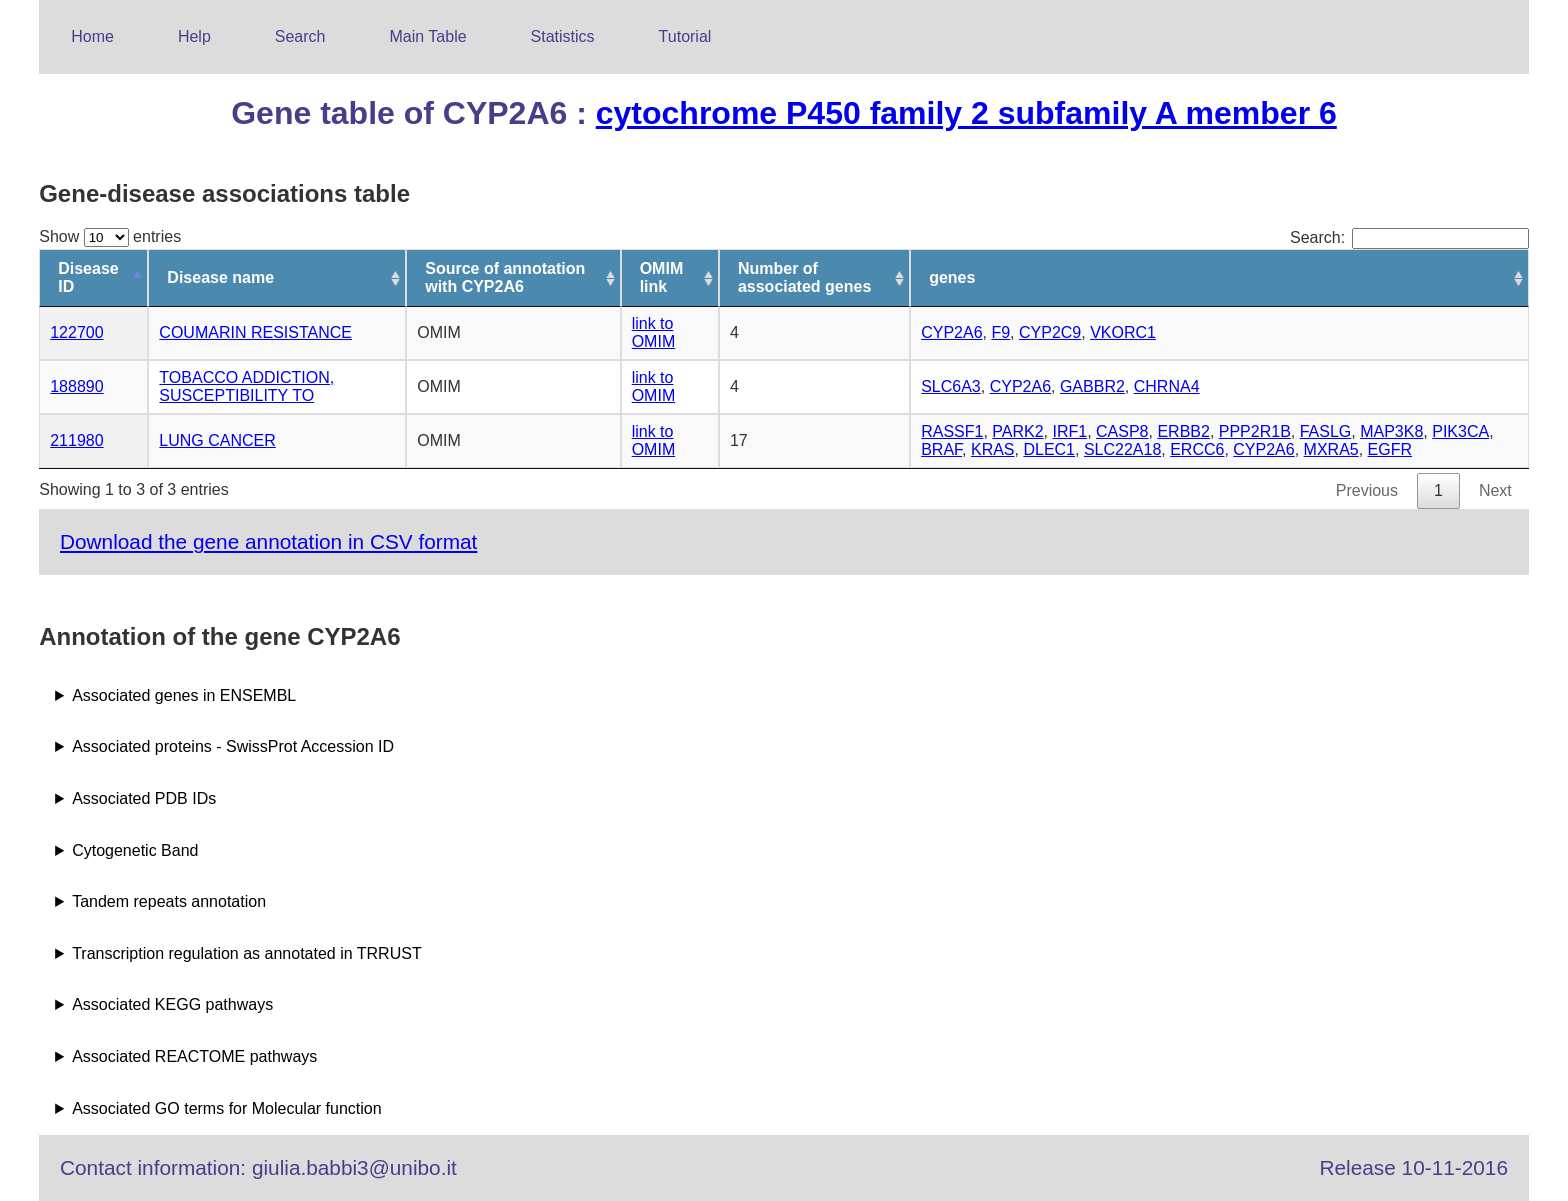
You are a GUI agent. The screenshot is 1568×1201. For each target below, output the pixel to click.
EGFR (1390, 449)
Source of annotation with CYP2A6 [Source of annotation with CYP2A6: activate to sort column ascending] (505, 277)
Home (92, 36)
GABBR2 (1092, 386)
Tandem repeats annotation (169, 901)
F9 (1000, 332)
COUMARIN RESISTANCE (255, 332)
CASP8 (1122, 431)
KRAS (993, 449)
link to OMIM (654, 332)
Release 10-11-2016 (1414, 1167)
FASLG (1326, 431)
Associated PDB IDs (144, 798)
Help (194, 36)
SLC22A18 (1122, 449)
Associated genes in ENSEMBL (184, 695)
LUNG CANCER (217, 440)
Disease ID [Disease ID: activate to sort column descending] (88, 277)
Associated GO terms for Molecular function (226, 1108)
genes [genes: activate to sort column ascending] (952, 277)
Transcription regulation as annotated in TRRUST (247, 953)
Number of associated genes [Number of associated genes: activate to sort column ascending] (804, 277)
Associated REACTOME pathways (194, 1056)
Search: (1409, 237)
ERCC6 (1197, 449)
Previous (1367, 490)
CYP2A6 (951, 332)
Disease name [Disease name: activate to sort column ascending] (220, 277)
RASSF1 (952, 431)
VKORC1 (1123, 332)
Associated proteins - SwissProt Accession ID (233, 746)
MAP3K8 (1391, 431)
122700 (76, 332)
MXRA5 (1331, 449)
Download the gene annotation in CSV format (268, 541)
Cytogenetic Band (135, 850)
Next (1495, 490)
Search (300, 36)
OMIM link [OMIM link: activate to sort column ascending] (662, 277)
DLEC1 (1049, 449)
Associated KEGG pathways (172, 1004)
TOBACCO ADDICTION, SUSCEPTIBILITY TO (246, 386)
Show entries (110, 236)
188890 (76, 386)
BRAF (941, 449)
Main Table (428, 36)
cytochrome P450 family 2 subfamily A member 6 (966, 113)
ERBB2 (1183, 431)
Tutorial (685, 36)
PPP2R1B (1255, 431)
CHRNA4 (1167, 386)
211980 (76, 440)
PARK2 (1017, 431)
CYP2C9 (1050, 332)
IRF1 (1069, 431)
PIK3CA (1460, 431)
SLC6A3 (951, 386)
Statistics (563, 36)
